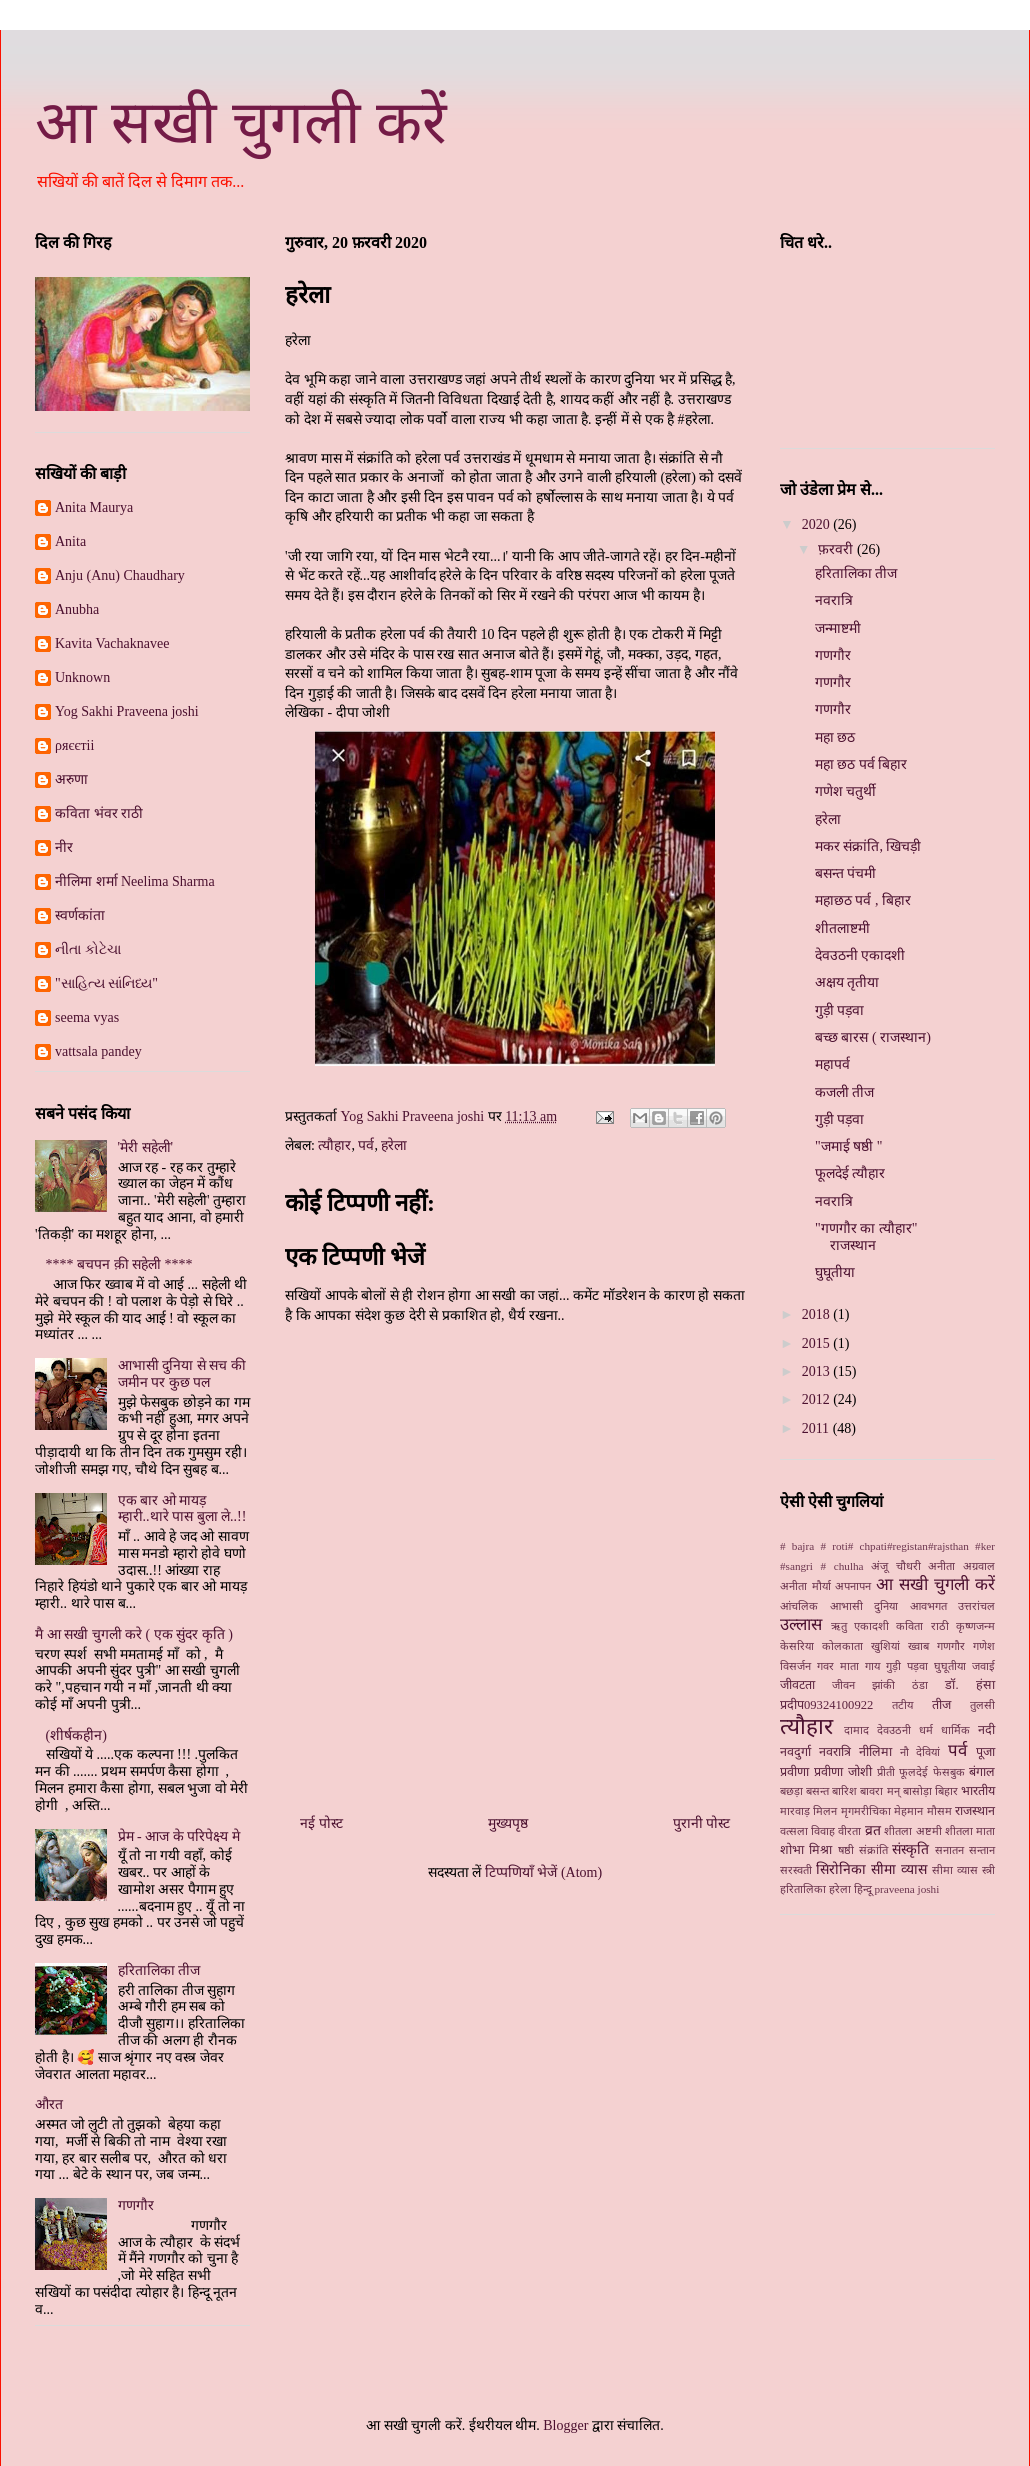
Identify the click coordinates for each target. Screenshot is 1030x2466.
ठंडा (920, 1685)
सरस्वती (796, 1870)
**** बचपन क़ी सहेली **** (119, 1264)
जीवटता (797, 1685)
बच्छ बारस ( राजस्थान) (873, 1037)
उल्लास (801, 1624)
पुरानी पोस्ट (702, 1823)
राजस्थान (975, 1811)
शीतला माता (970, 1831)
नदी (986, 1730)
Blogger (565, 2425)
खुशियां (885, 1646)
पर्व (366, 1145)
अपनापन (853, 1586)
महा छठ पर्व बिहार (861, 764)
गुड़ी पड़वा (840, 1010)
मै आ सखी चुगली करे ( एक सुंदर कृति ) (134, 1634)
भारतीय (978, 1791)
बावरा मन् (879, 1791)
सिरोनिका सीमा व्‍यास (871, 1869)
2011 (817, 1428)
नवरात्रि (834, 600)
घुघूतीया (835, 1272)
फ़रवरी (837, 549)
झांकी (883, 1685)
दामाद (856, 1730)
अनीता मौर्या (805, 1586)
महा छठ (835, 737)
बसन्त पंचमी (846, 873)
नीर (64, 847)
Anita (70, 541)
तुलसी (982, 1705)
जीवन (843, 1685)
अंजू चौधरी (896, 1566)
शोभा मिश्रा (806, 1850)
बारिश (844, 1791)
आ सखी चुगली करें (241, 123)
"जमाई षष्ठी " (848, 1146)
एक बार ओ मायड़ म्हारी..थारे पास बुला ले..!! (182, 1509)
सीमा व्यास (955, 1870)
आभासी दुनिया (864, 1606)
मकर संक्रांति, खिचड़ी (868, 846)
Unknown (82, 677)
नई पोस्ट (321, 1823)
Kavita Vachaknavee (112, 643)
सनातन (949, 1850)
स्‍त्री (988, 1870)
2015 (818, 1343)
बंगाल (982, 1772)
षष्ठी (846, 1850)
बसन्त (817, 1791)
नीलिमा (875, 1752)
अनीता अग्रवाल (961, 1566)
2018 (818, 1314)
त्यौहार (334, 1145)
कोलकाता (842, 1646)
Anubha (77, 609)
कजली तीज (845, 1092)
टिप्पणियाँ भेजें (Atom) (543, 1872)
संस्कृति (910, 1849)
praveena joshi (906, 1889)
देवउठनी (894, 1730)
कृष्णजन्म (975, 1626)
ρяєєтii (74, 745)
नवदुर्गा (795, 1752)
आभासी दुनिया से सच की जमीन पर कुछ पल (182, 1374)
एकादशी (871, 1626)
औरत (49, 2104)
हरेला (394, 1145)
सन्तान (982, 1850)
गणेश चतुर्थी (846, 791)
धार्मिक (955, 1730)
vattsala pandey (98, 1051)
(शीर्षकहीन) (76, 1735)
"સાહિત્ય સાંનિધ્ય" (106, 983)
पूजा (985, 1752)
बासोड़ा (917, 1791)
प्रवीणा (794, 1772)
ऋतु (839, 1626)
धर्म (926, 1730)
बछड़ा (791, 1791)
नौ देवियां (920, 1752)
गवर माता (838, 1666)
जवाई (983, 1666)
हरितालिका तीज (159, 1970)
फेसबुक (949, 1772)
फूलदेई (913, 1772)
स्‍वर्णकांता (80, 915)
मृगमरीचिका (866, 1811)
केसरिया (797, 1646)
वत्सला (794, 1831)
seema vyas (87, 1017)
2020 (818, 524)
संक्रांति (873, 1850)
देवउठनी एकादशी (860, 955)
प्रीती (886, 1772)
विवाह (823, 1831)
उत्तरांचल (976, 1606)
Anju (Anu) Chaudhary (120, 575)
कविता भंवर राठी (99, 813)
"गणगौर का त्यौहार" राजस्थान (866, 1237)
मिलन (825, 1811)
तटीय (902, 1705)
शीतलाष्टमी (842, 928)
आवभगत (928, 1606)
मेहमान (908, 1811)
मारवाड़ (795, 1811)
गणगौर (136, 2205)
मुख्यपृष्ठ (508, 1823)
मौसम (939, 1811)
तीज (941, 1705)
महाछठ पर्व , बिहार (863, 900)
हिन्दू (863, 1889)
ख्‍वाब (918, 1646)
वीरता (849, 1831)
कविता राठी (922, 1626)
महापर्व (832, 1064)
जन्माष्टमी (838, 628)
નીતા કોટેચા (88, 949)
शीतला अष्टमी (912, 1831)
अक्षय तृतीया (847, 982)
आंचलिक (799, 1606)
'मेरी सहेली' (146, 1147)
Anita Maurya (94, 507)
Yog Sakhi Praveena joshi (127, 711)
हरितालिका (803, 1889)
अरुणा (71, 779)
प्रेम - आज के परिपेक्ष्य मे (179, 1836)
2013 (818, 1371)
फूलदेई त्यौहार (850, 1173)
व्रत (873, 1830)
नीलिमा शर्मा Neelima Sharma (135, 881)
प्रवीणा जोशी (843, 1772)
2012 (818, 1399)
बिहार (946, 1791)
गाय (872, 1666)
